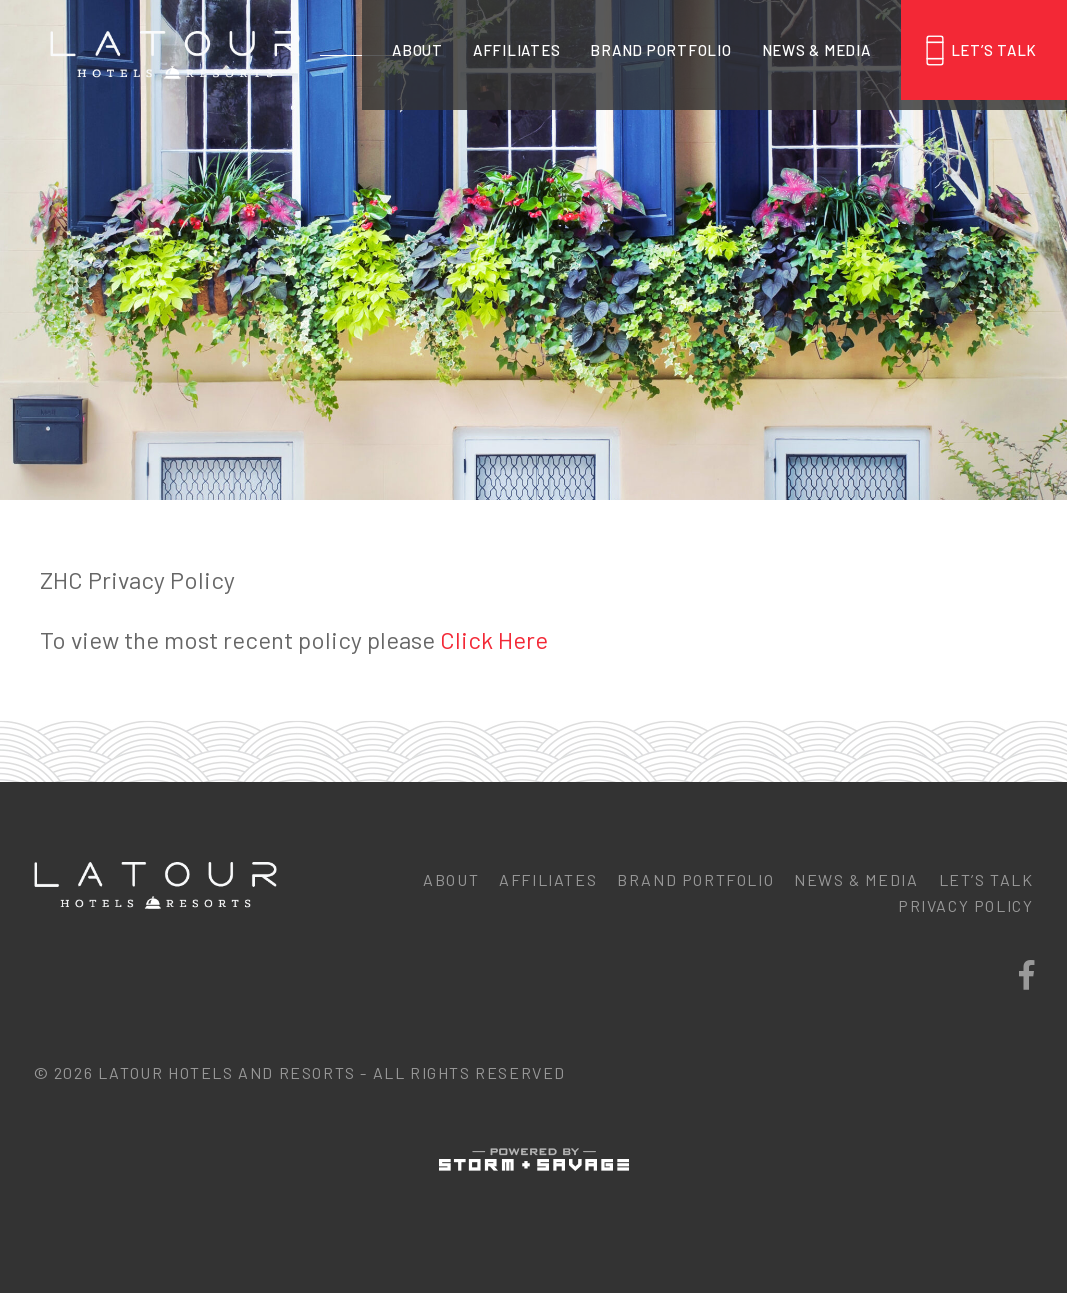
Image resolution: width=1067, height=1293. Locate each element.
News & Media (816, 50)
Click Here (494, 639)
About (417, 50)
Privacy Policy (965, 905)
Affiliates (517, 50)
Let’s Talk (994, 50)
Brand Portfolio (660, 50)
